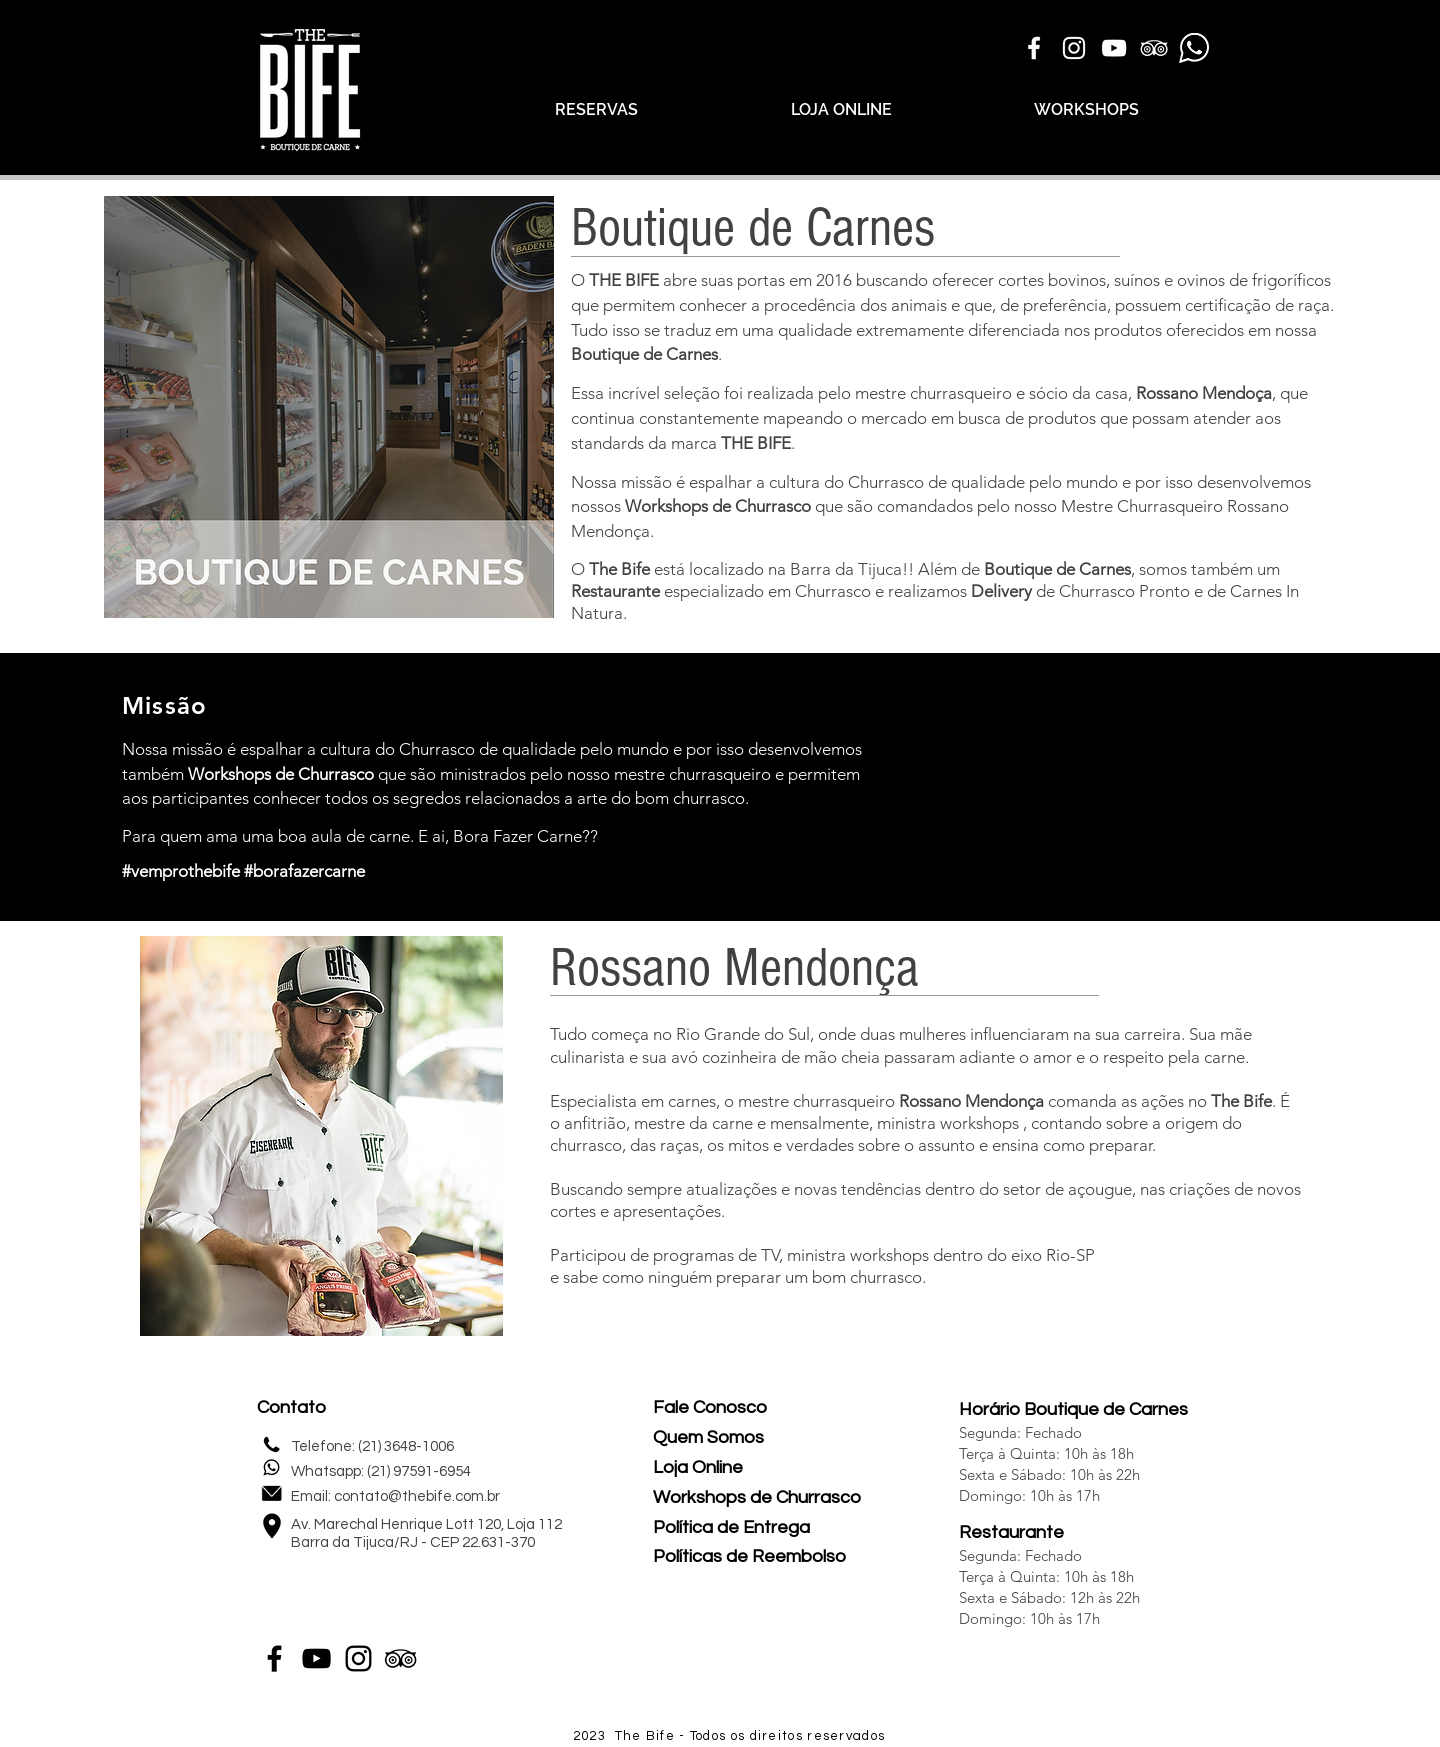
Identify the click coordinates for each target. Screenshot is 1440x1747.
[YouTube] (316, 1658)
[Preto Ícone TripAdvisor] (400, 1658)
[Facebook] (274, 1658)
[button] (329, 407)
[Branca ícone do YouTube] (1114, 48)
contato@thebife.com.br (417, 1496)
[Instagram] (358, 1658)
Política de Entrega (731, 1527)
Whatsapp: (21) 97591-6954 (381, 1471)
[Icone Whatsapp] (1194, 48)
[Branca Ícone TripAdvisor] (1154, 48)
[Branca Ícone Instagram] (1074, 48)
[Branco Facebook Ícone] (1034, 48)
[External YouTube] (1112, 784)
